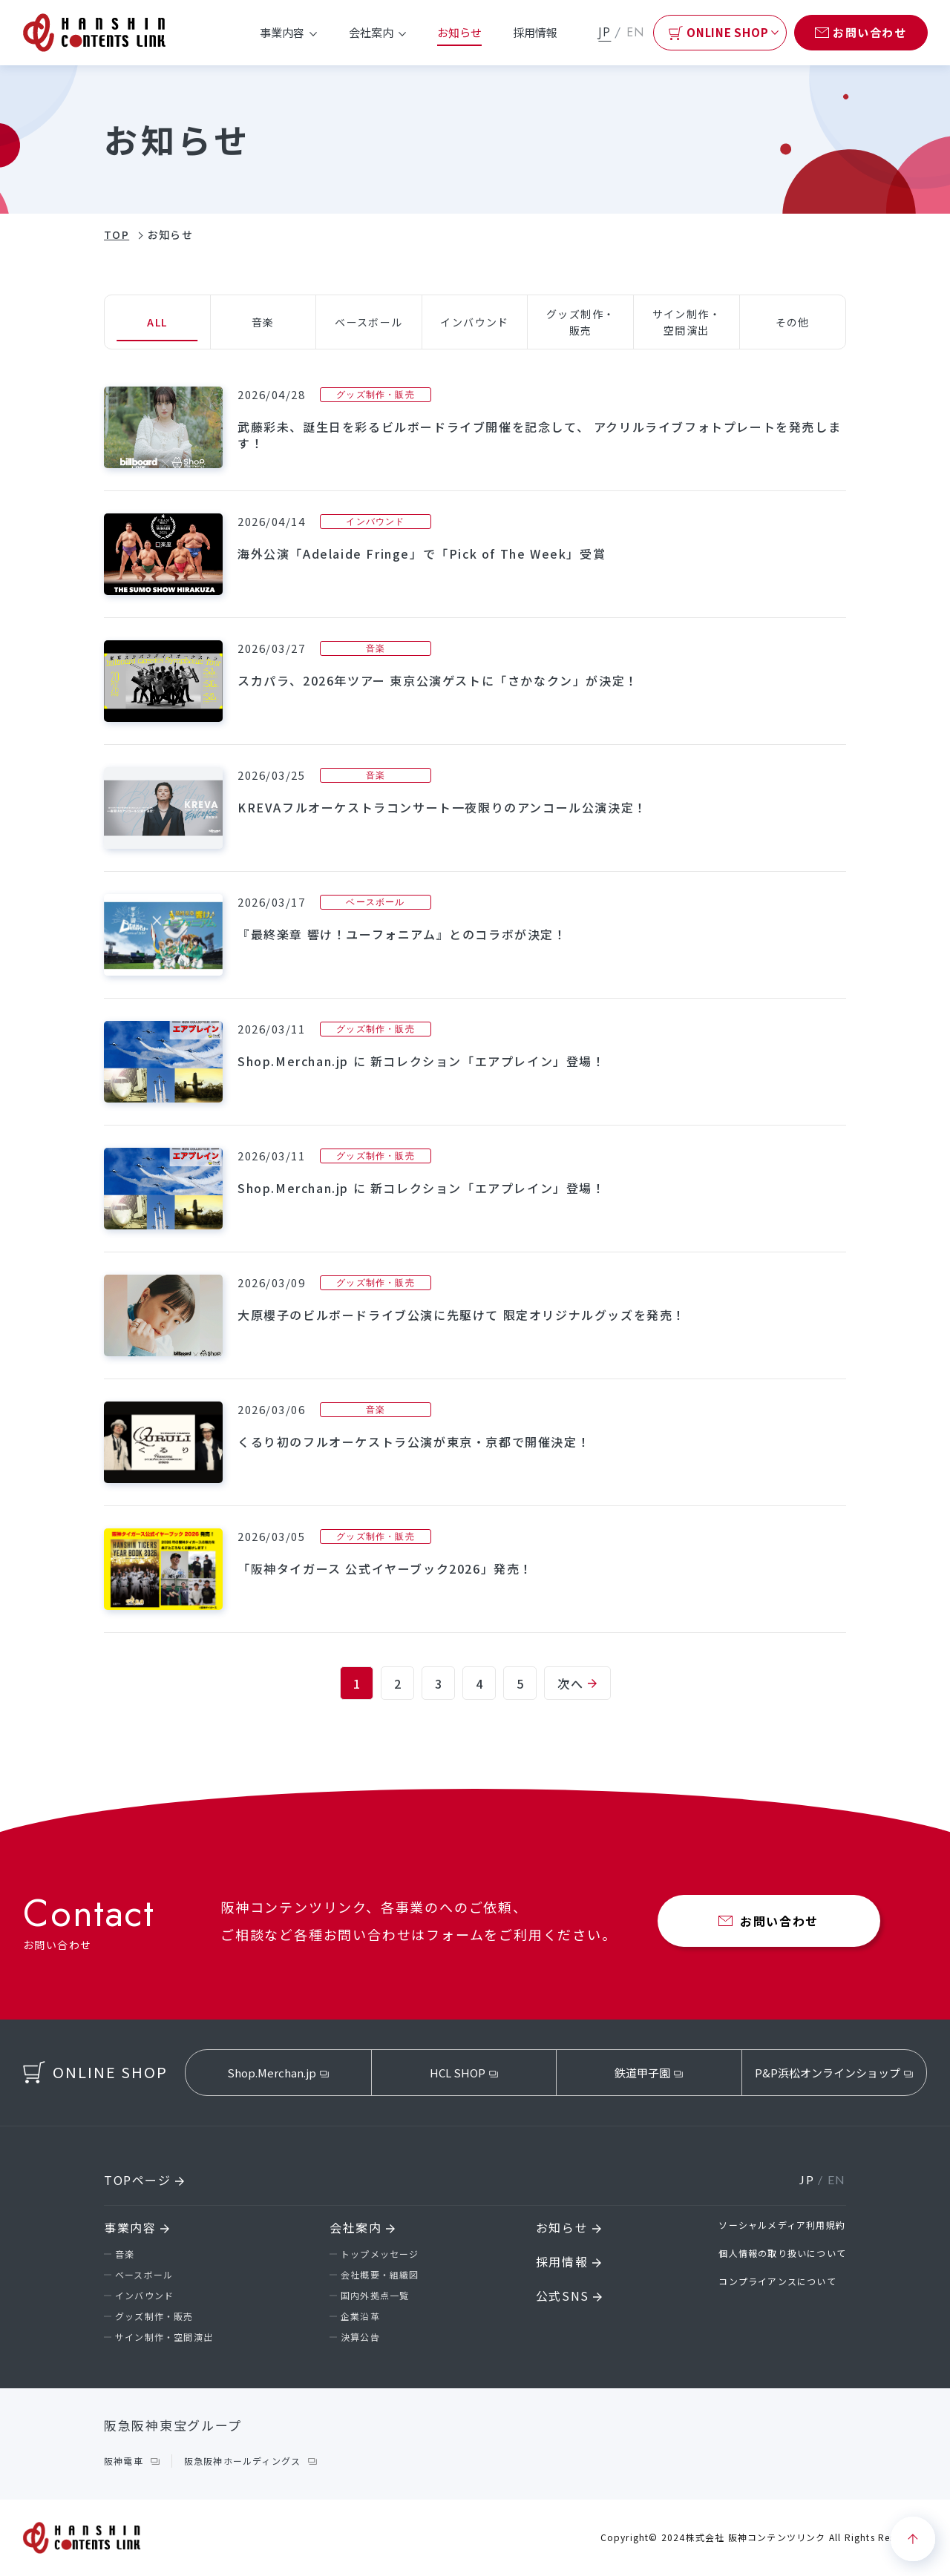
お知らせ (459, 32)
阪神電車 (123, 2460)
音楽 (124, 2253)
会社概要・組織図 (380, 2274)
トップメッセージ (380, 2253)
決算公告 (360, 2336)
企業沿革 (360, 2316)
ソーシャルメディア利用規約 (781, 2224)
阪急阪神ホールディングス (242, 2460)
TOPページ (144, 2180)
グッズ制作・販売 (154, 2316)
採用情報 (535, 32)
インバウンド (144, 2295)
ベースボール (144, 2274)
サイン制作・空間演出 (164, 2336)
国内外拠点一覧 (375, 2295)
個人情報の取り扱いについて (782, 2253)
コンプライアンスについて (777, 2281)
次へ (576, 1683)
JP (604, 32)
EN (635, 32)
